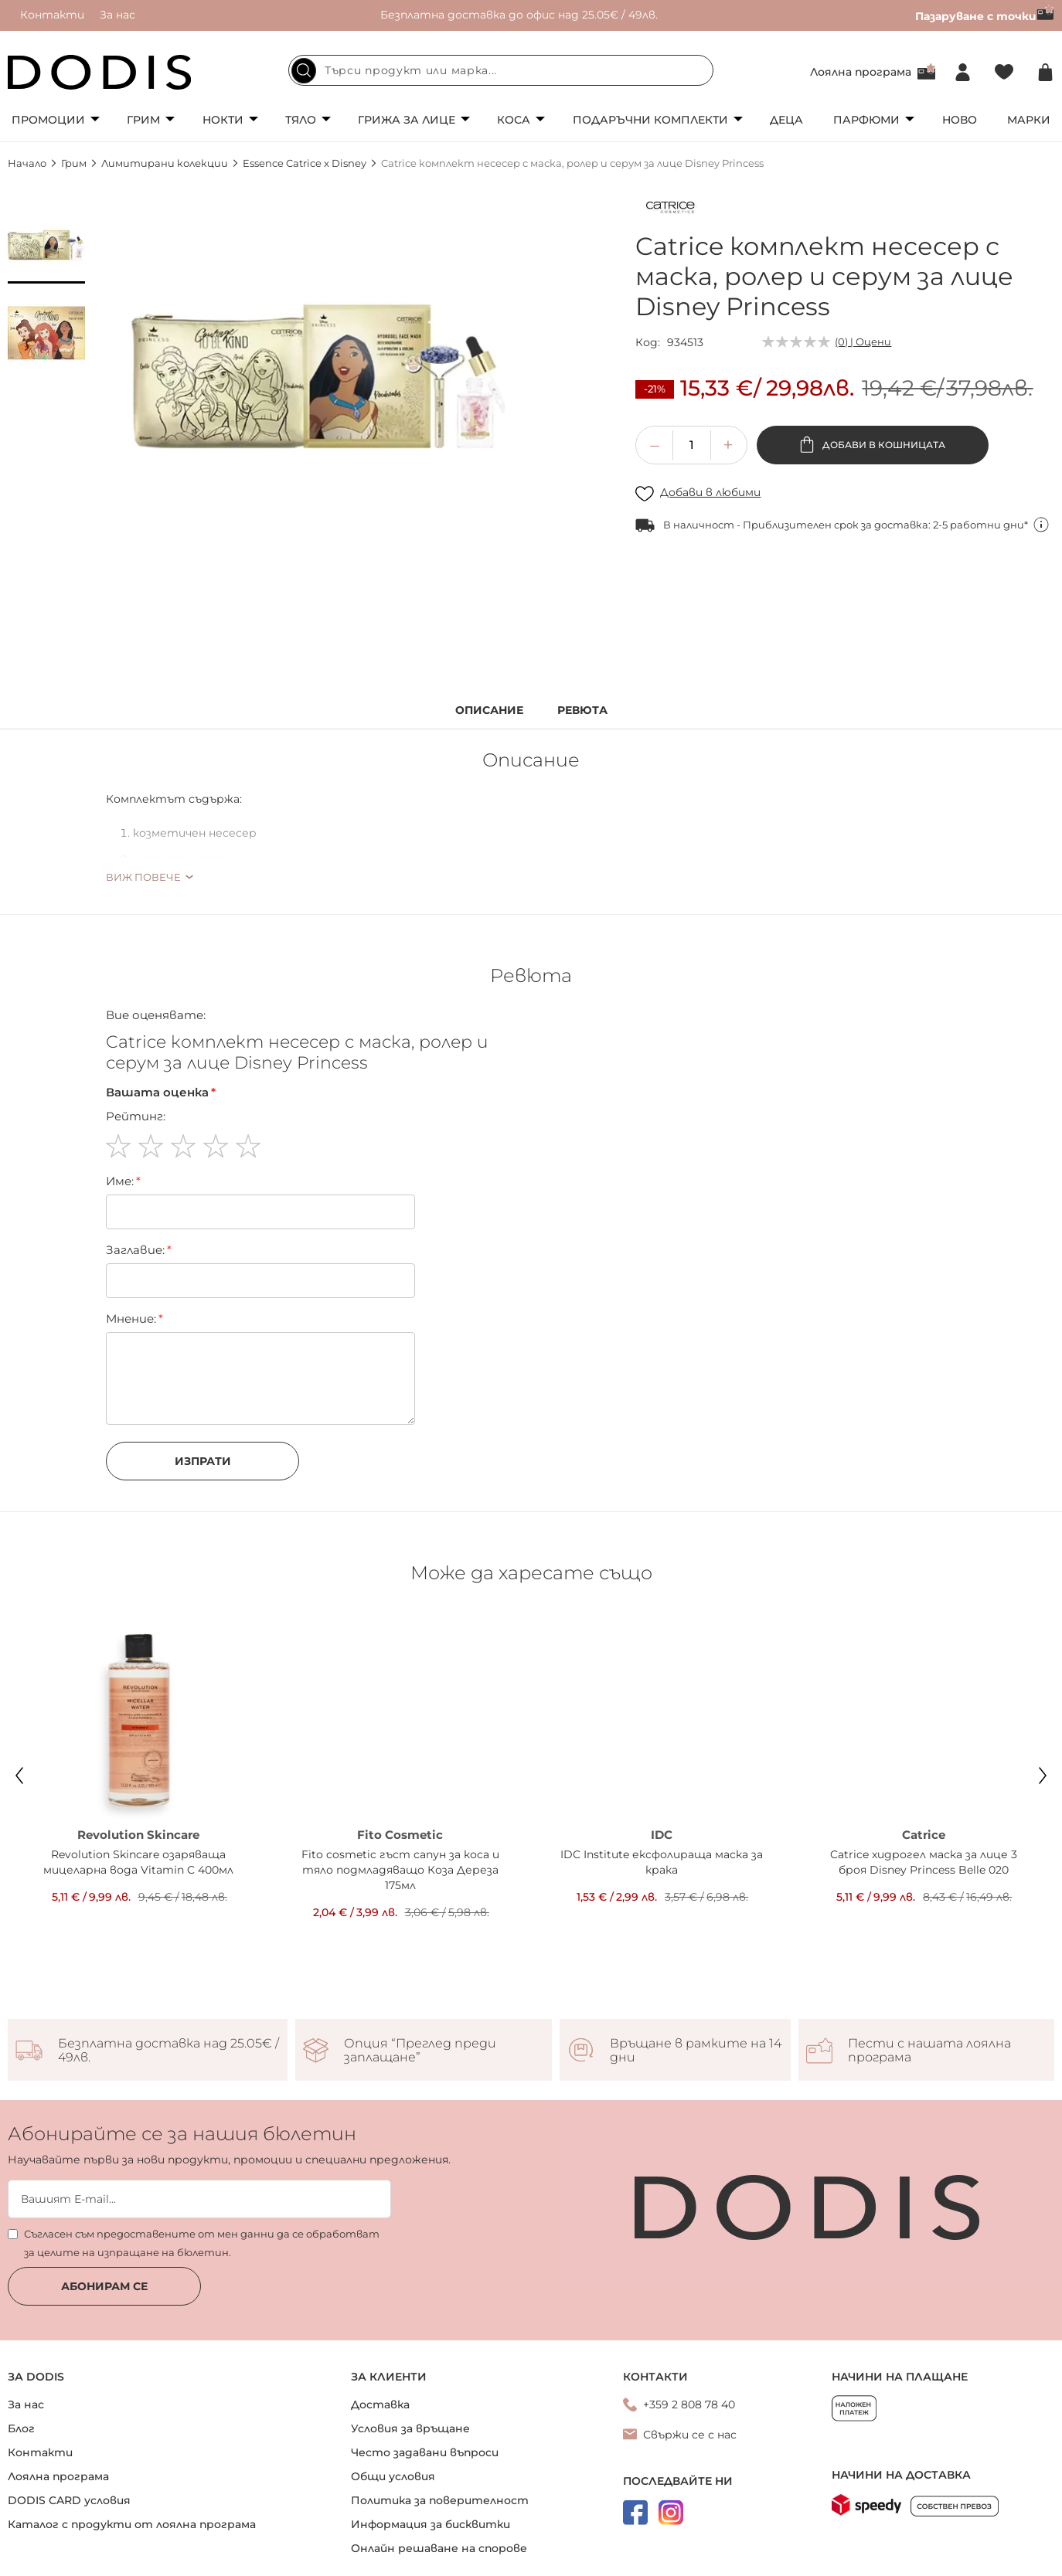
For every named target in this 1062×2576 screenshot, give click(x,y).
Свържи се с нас (690, 2435)
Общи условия (393, 2476)
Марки (1028, 120)
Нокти (223, 120)
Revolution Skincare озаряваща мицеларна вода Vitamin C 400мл (138, 1862)
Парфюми (866, 120)
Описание (489, 710)
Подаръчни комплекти (650, 120)
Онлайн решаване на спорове (439, 2548)
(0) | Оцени (863, 341)
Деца (786, 120)
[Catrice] (670, 210)
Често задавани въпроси (425, 2452)
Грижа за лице (406, 120)
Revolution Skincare (138, 1834)
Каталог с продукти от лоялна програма (132, 2524)
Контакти (52, 15)
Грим (143, 120)
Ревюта (582, 710)
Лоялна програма (860, 72)
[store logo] (100, 72)
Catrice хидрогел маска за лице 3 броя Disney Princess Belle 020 (923, 1862)
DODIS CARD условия (69, 2500)
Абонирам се (104, 2286)
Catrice (923, 1834)
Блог (21, 2428)
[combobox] (500, 70)
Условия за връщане (410, 2428)
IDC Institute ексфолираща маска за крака (661, 1862)
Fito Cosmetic (400, 1834)
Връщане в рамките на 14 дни (695, 2051)
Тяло (300, 120)
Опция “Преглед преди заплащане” (420, 2051)
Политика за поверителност (440, 2500)
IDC (661, 1834)
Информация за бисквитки (430, 2524)
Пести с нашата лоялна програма (929, 2051)
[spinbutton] (691, 445)
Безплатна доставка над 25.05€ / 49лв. (168, 2051)
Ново (959, 120)
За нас (117, 15)
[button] (46, 245)
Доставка (380, 2404)
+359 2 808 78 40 (689, 2404)
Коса (513, 120)
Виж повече (143, 877)
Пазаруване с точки (984, 16)
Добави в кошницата (882, 444)
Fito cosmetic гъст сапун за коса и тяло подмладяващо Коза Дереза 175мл (400, 1869)
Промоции (48, 120)
